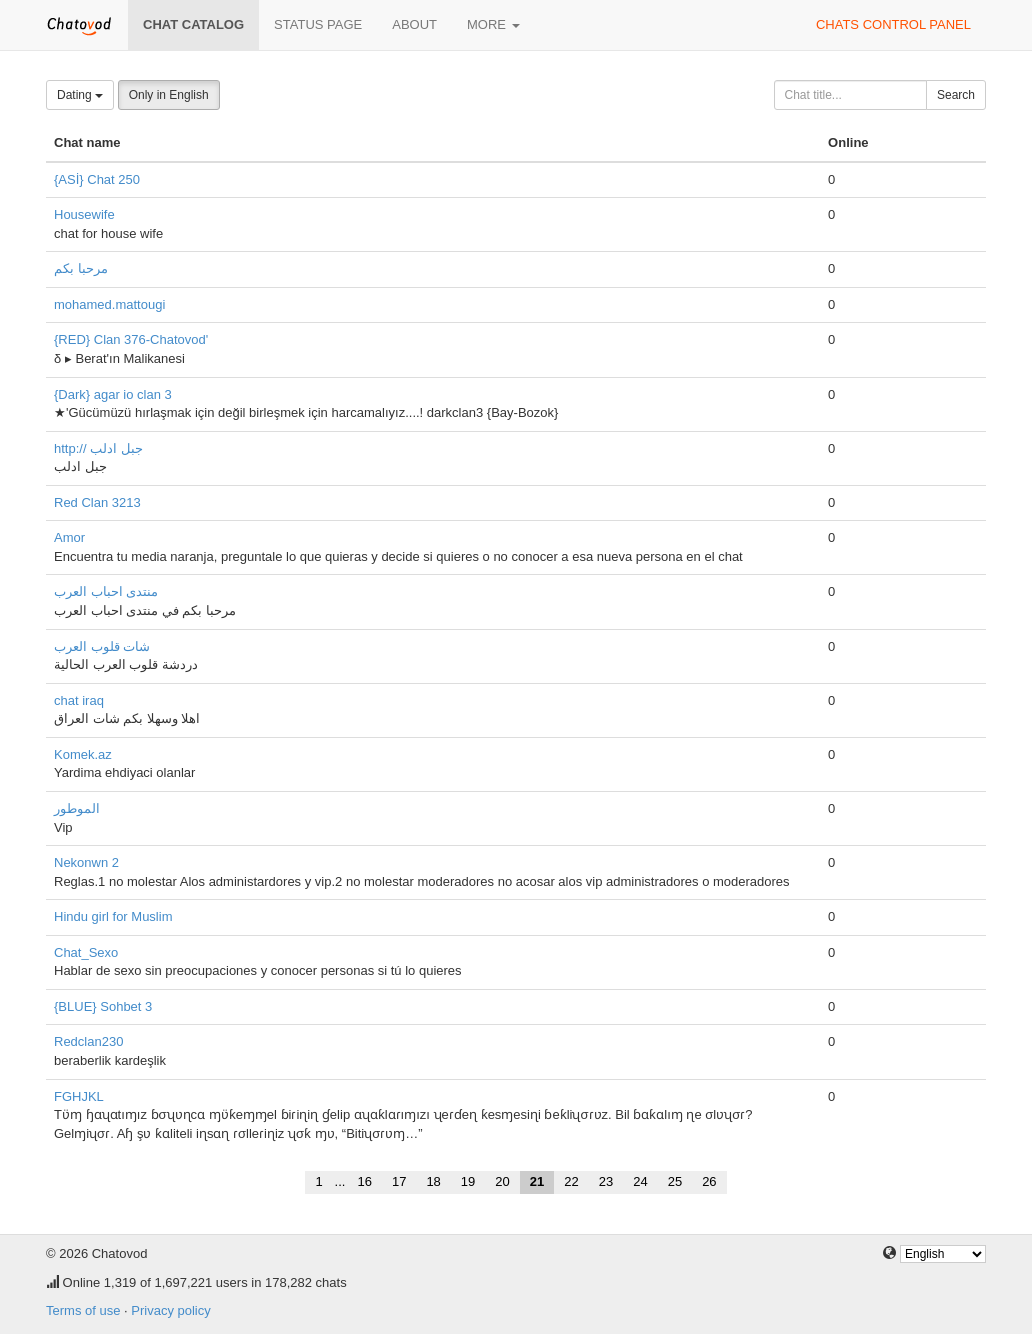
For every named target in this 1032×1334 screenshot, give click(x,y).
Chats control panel (893, 24)
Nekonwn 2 (86, 862)
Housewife (84, 214)
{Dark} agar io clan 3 (113, 394)
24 (640, 1181)
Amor (69, 537)
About (414, 24)
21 (537, 1181)
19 (468, 1181)
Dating (80, 95)
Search (956, 95)
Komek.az (83, 754)
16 (364, 1181)
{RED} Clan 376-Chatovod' (131, 339)
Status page (318, 24)
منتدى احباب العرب (106, 591)
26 (709, 1181)
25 (675, 1181)
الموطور (77, 808)
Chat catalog (193, 24)
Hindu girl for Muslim (113, 916)
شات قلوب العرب (102, 646)
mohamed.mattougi (109, 304)
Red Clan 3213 (97, 502)
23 (606, 1181)
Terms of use (83, 1310)
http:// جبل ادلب (98, 448)
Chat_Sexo (86, 952)
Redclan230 (88, 1041)
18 (433, 1181)
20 (502, 1181)
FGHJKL (79, 1096)
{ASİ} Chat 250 (97, 179)
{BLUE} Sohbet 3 (103, 1006)
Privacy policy (170, 1310)
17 (399, 1181)
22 (571, 1181)
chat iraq (79, 700)
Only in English (169, 95)
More (493, 24)
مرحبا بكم (81, 268)
